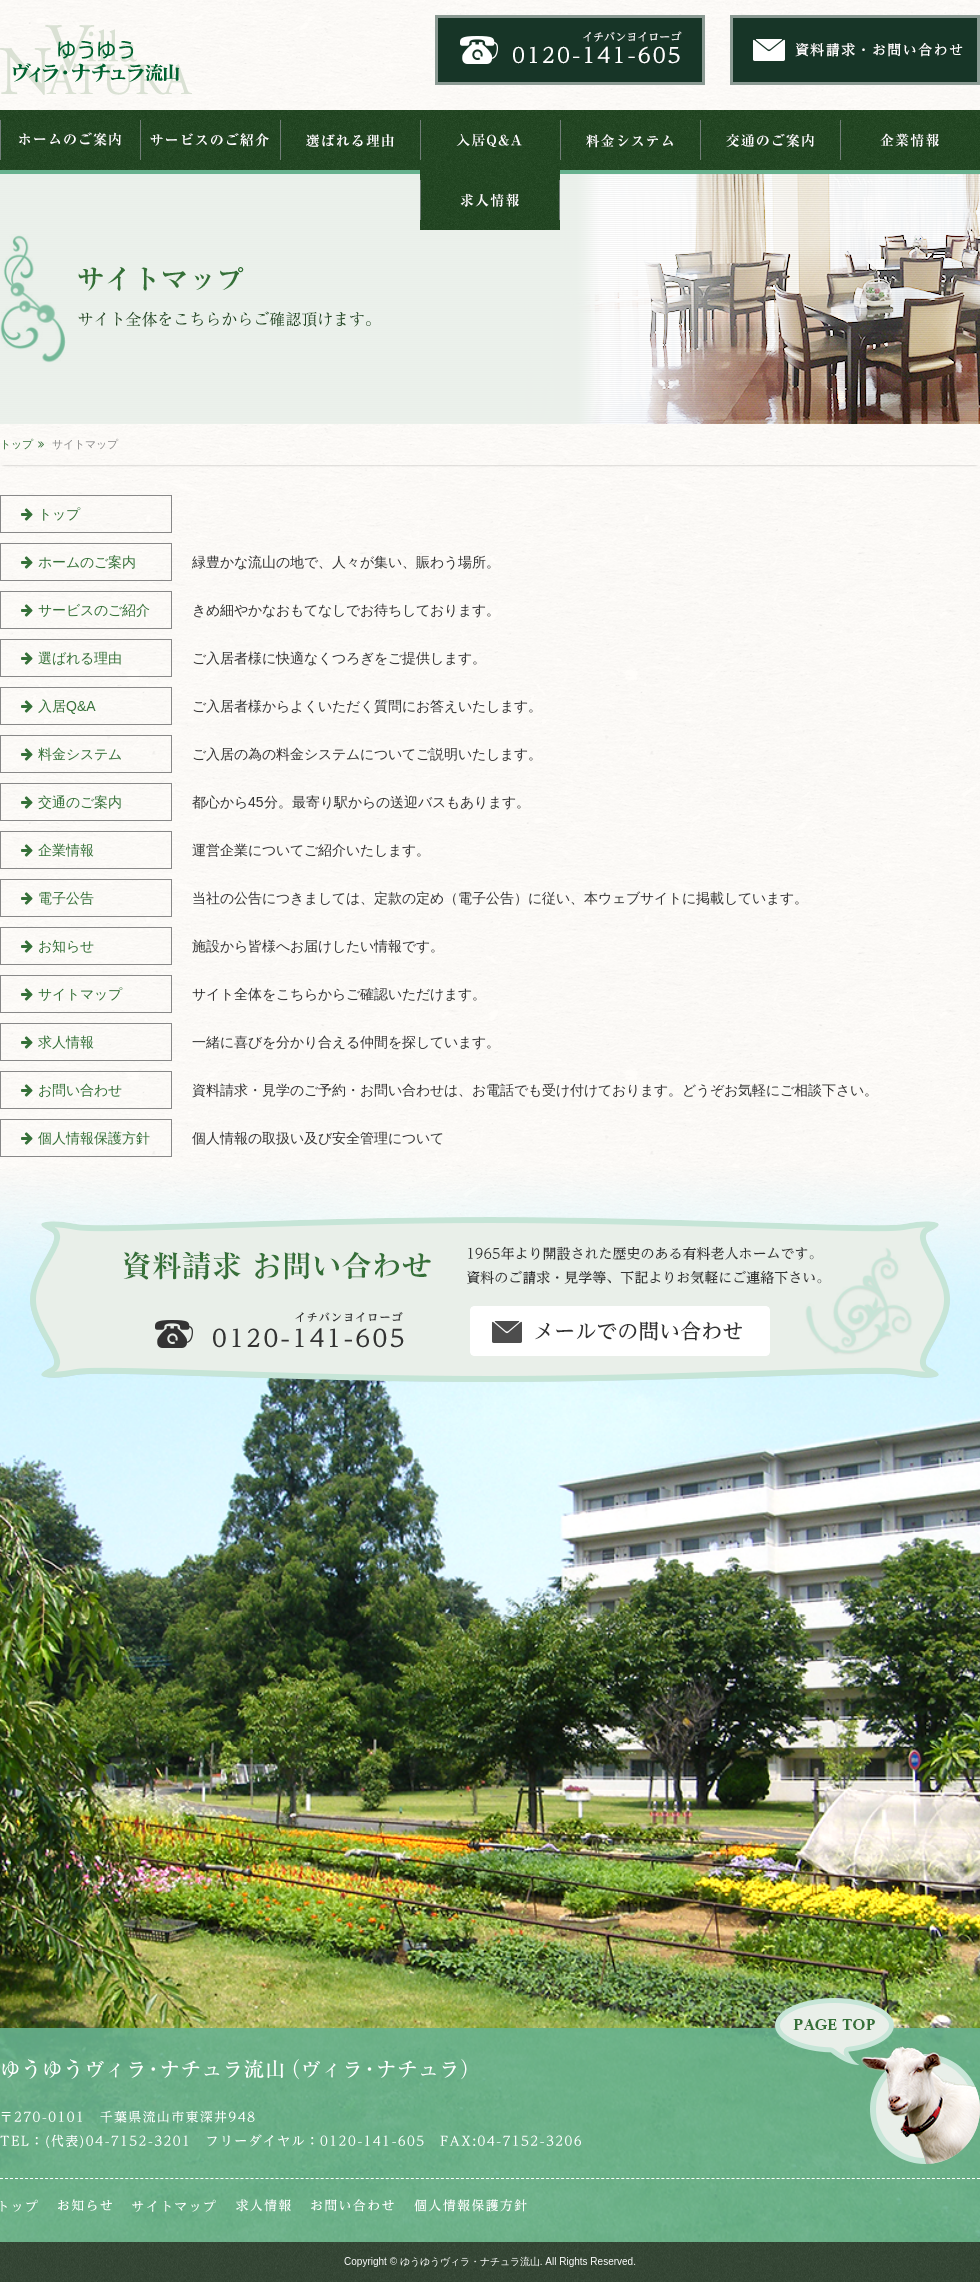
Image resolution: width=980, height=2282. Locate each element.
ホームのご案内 (70, 140)
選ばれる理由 (350, 140)
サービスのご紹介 (210, 140)
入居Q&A (490, 140)
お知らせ (66, 946)
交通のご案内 (770, 140)
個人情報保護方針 (94, 1138)
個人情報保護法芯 (470, 2205)
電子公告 (66, 898)
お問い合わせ (80, 1090)
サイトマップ (80, 994)
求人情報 (490, 200)
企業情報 (910, 140)
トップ (16, 444)
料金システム (630, 140)
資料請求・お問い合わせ (620, 1331)
